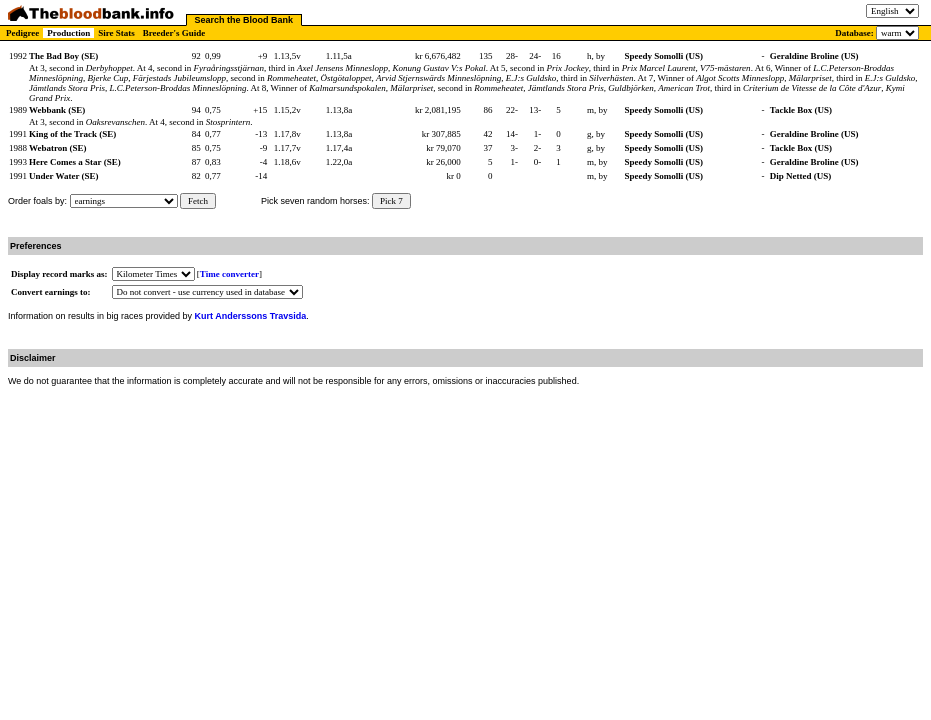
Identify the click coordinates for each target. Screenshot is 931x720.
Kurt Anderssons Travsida (251, 316)
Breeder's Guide (174, 33)
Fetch (198, 201)
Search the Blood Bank (244, 20)
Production (68, 33)
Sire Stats (116, 33)
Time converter (229, 274)
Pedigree (22, 33)
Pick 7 (391, 201)
